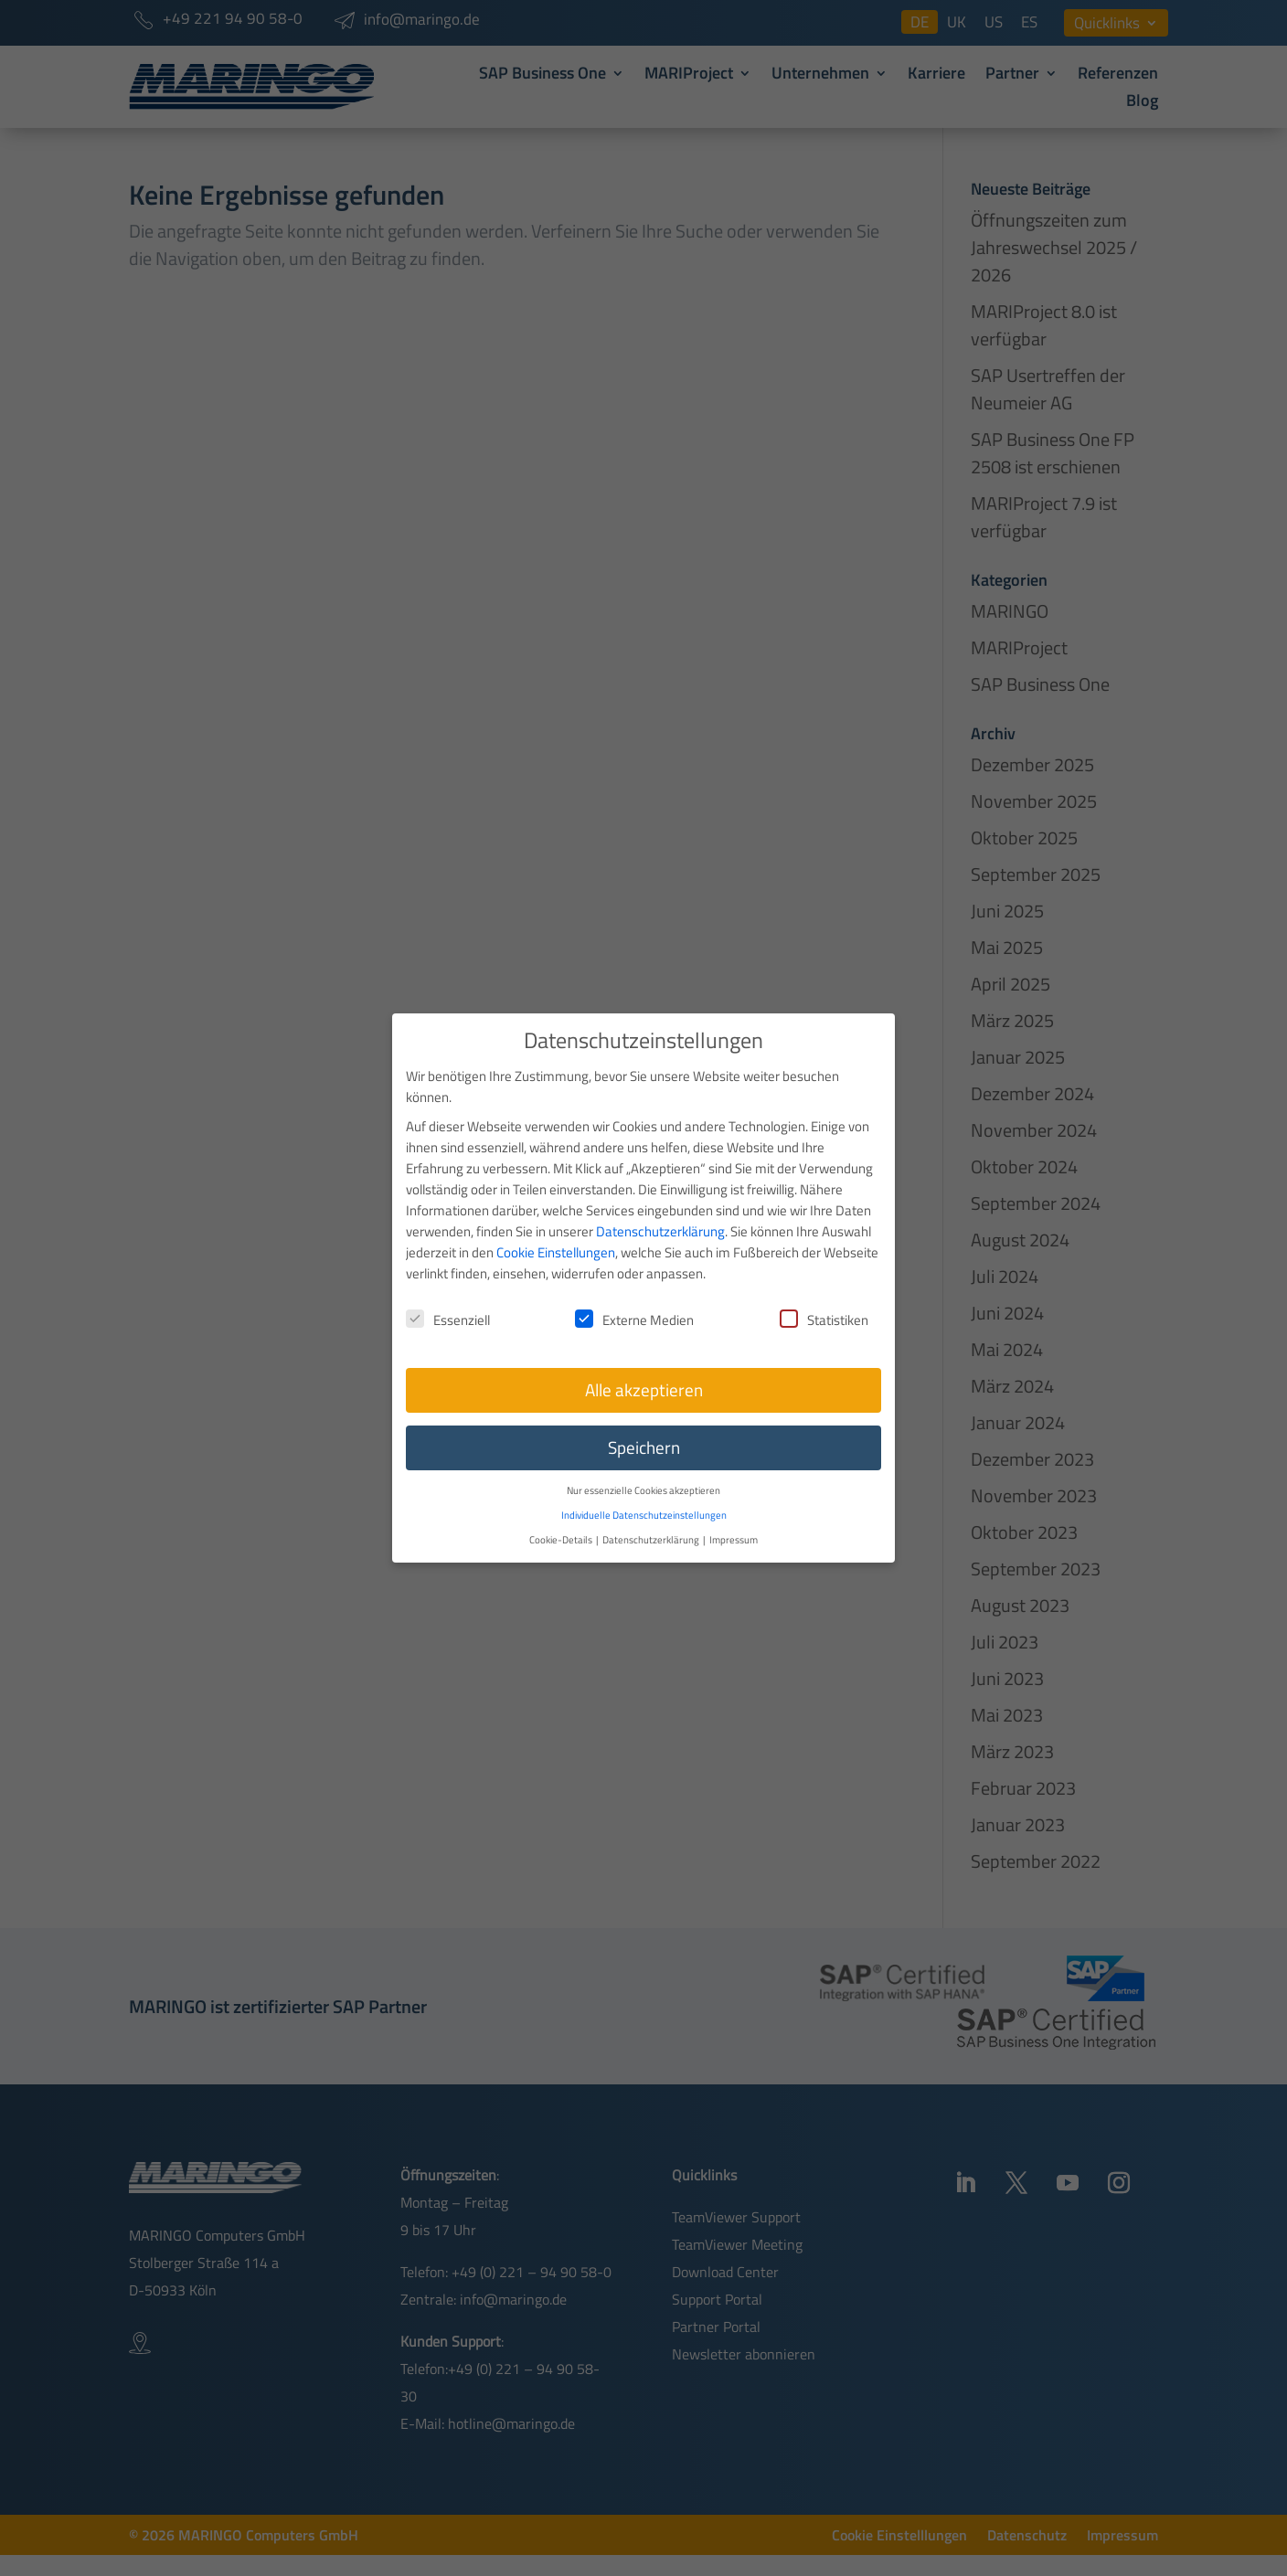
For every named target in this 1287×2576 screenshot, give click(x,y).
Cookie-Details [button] (561, 1520)
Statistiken (824, 1300)
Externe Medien (634, 1300)
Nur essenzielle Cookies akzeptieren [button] (643, 1471)
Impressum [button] (733, 1520)
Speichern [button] (644, 1429)
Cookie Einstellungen (555, 1233)
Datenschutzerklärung (660, 1212)
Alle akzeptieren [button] (644, 1371)
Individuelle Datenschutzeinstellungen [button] (644, 1495)
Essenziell (448, 1300)
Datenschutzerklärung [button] (651, 1520)
